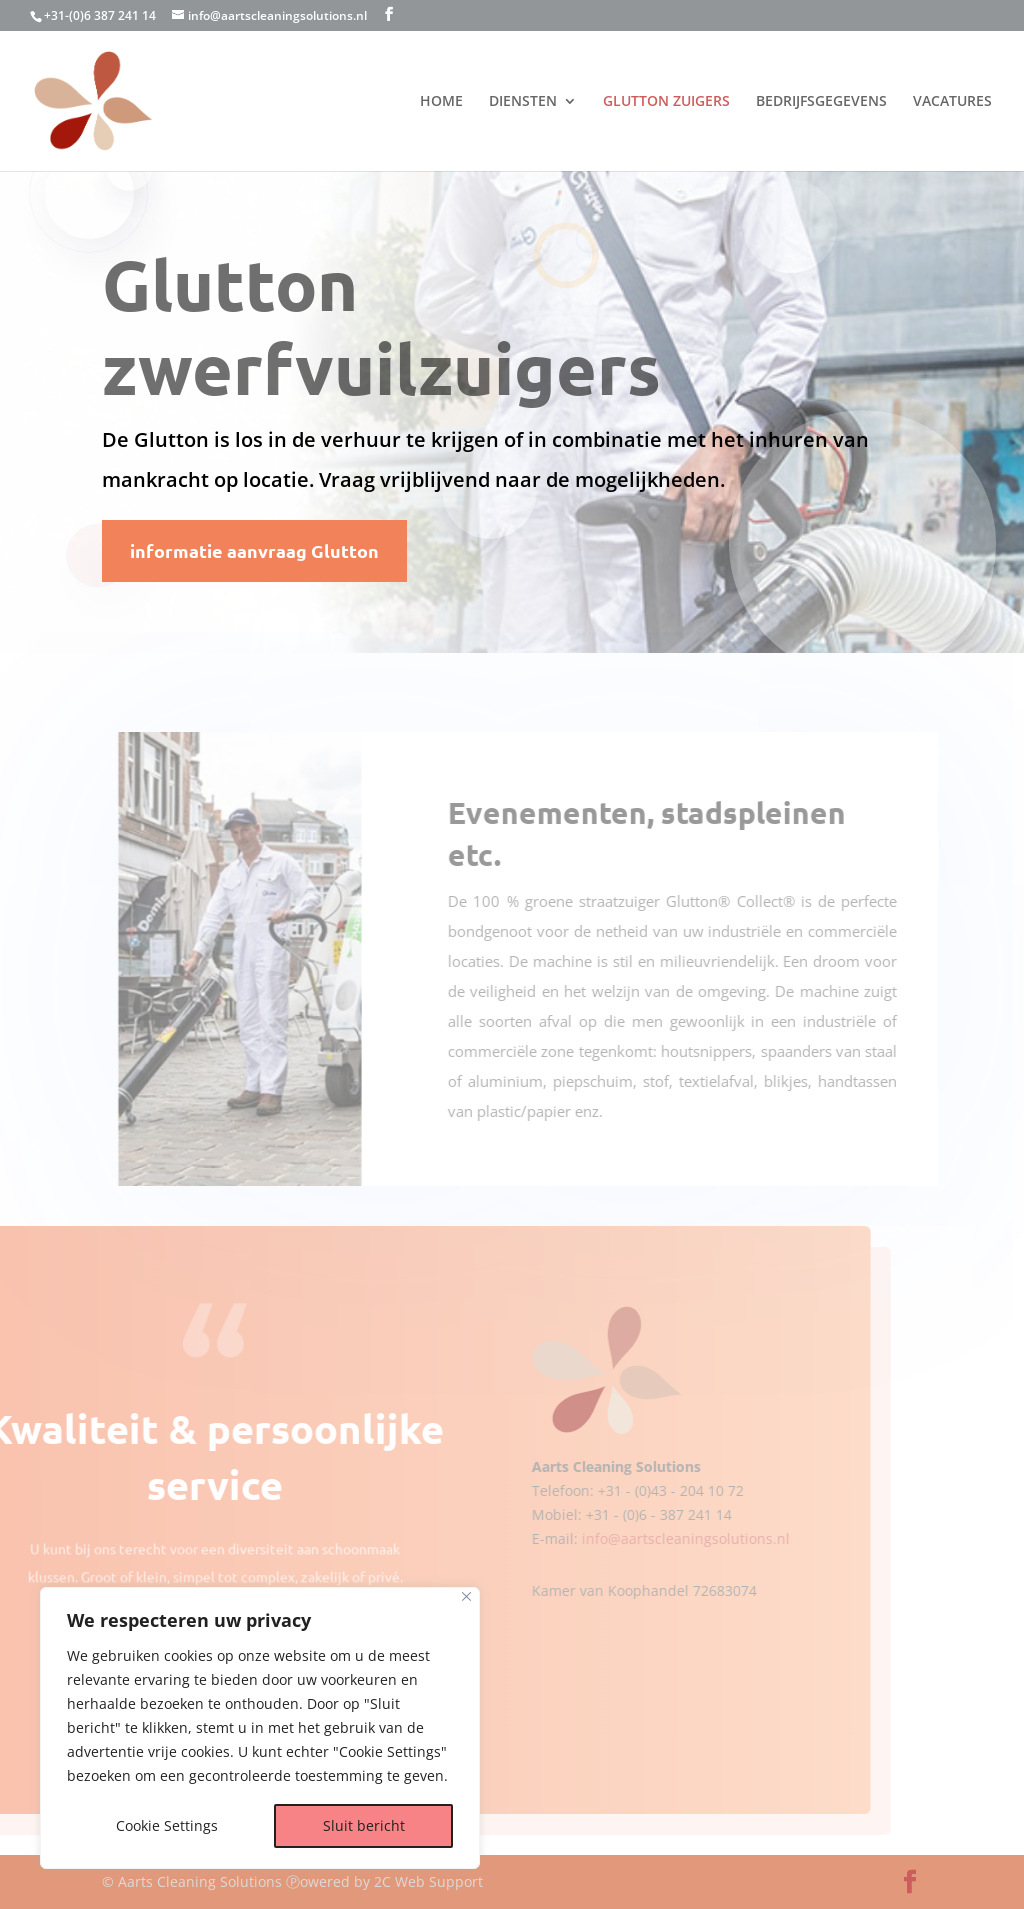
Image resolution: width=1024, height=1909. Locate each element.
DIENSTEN (523, 102)
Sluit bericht (364, 1825)
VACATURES (952, 102)
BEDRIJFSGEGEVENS (821, 102)
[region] (260, 1728)
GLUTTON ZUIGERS (666, 102)
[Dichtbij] (466, 1596)
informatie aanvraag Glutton (254, 550)
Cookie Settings (167, 1825)
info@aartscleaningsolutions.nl (643, 1538)
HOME (441, 102)
